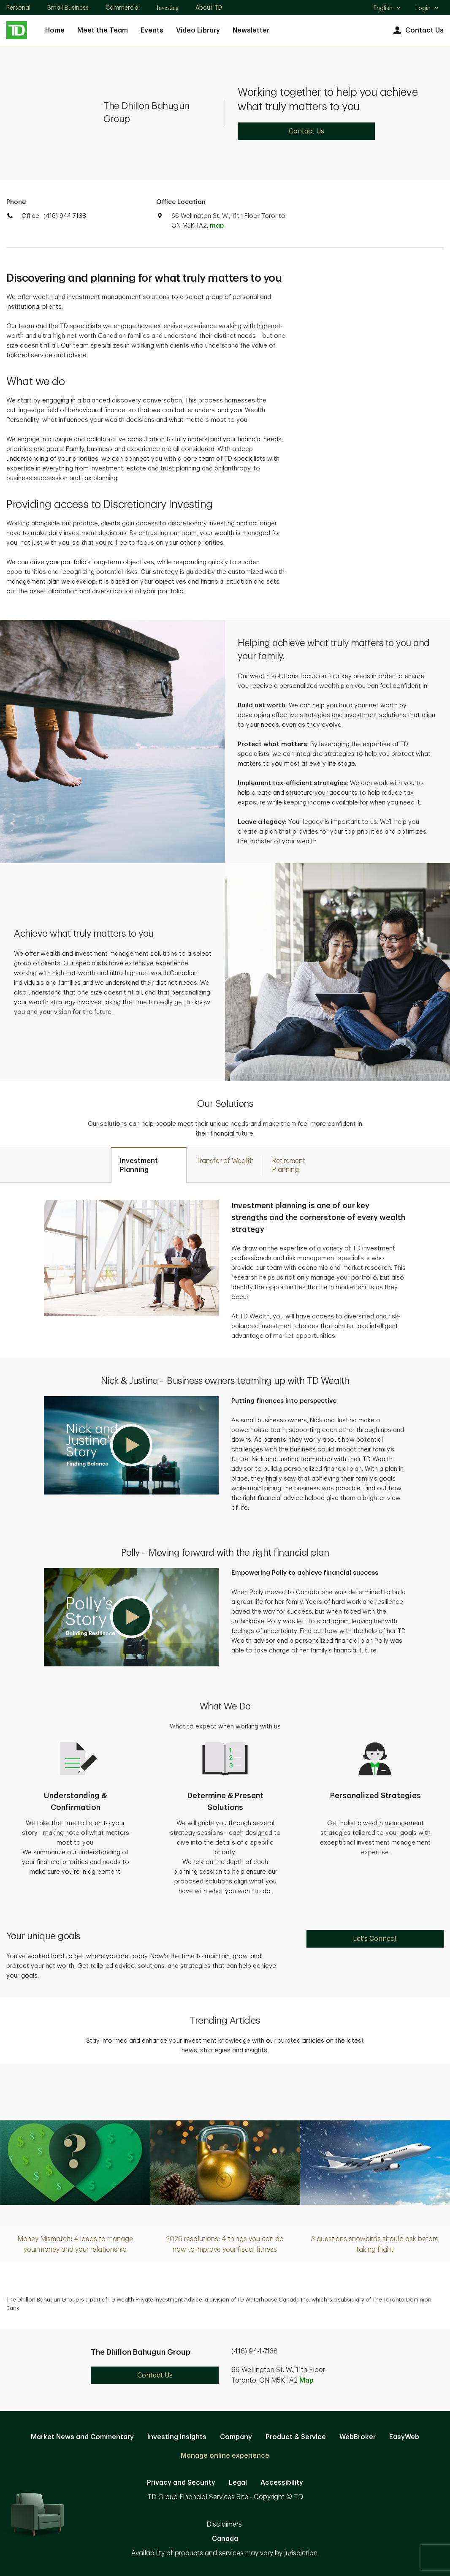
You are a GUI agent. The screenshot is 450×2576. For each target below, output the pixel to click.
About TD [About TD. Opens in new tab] (208, 8)
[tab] (149, 1165)
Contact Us (417, 30)
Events (152, 30)
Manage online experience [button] (225, 2455)
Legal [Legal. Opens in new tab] (238, 2482)
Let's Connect (375, 1938)
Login (427, 8)
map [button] (217, 226)
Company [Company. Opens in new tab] (236, 2437)
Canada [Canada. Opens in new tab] (225, 2538)
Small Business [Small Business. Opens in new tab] (68, 8)
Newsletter (251, 30)
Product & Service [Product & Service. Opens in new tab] (296, 2437)
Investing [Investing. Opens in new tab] (168, 8)
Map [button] (306, 2380)
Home (55, 30)
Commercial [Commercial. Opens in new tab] (123, 8)
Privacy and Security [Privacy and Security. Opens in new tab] (181, 2482)
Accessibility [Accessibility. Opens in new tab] (281, 2482)
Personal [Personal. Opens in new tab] (18, 8)
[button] (131, 1445)
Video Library (198, 30)
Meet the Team (102, 30)
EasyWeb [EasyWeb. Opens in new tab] (404, 2437)
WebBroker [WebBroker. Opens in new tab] (357, 2437)
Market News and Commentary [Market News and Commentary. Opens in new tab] (82, 2437)
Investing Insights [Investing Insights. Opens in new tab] (176, 2437)
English (387, 9)
